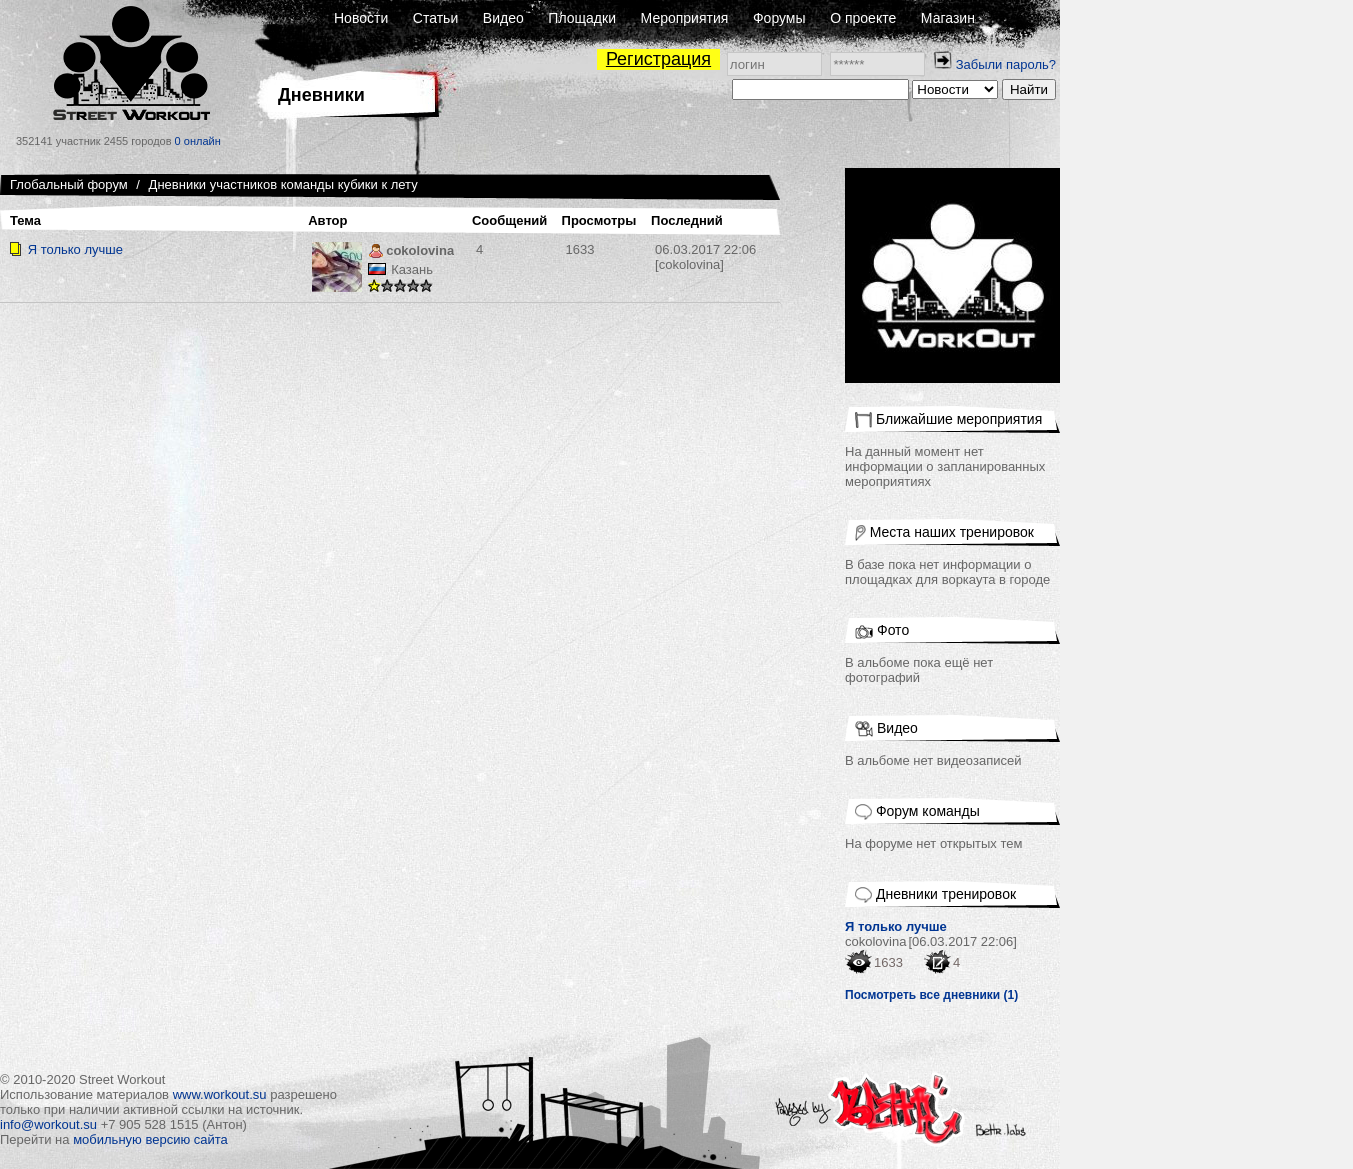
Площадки (582, 18)
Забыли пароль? (1006, 64)
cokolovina (411, 252)
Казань (412, 269)
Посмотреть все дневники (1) (931, 995)
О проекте (863, 18)
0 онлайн (198, 141)
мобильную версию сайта (150, 1139)
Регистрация (658, 59)
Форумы (779, 18)
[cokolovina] (705, 257)
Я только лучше (75, 249)
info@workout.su (48, 1124)
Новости (361, 18)
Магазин (948, 18)
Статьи (435, 18)
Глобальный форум (69, 184)
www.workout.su (220, 1094)
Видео (503, 18)
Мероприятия (685, 18)
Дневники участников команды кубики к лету (283, 184)
